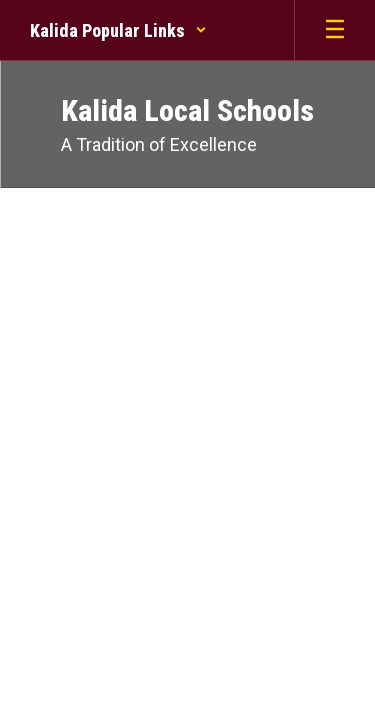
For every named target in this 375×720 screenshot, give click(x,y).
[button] (118, 30)
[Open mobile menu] (335, 30)
